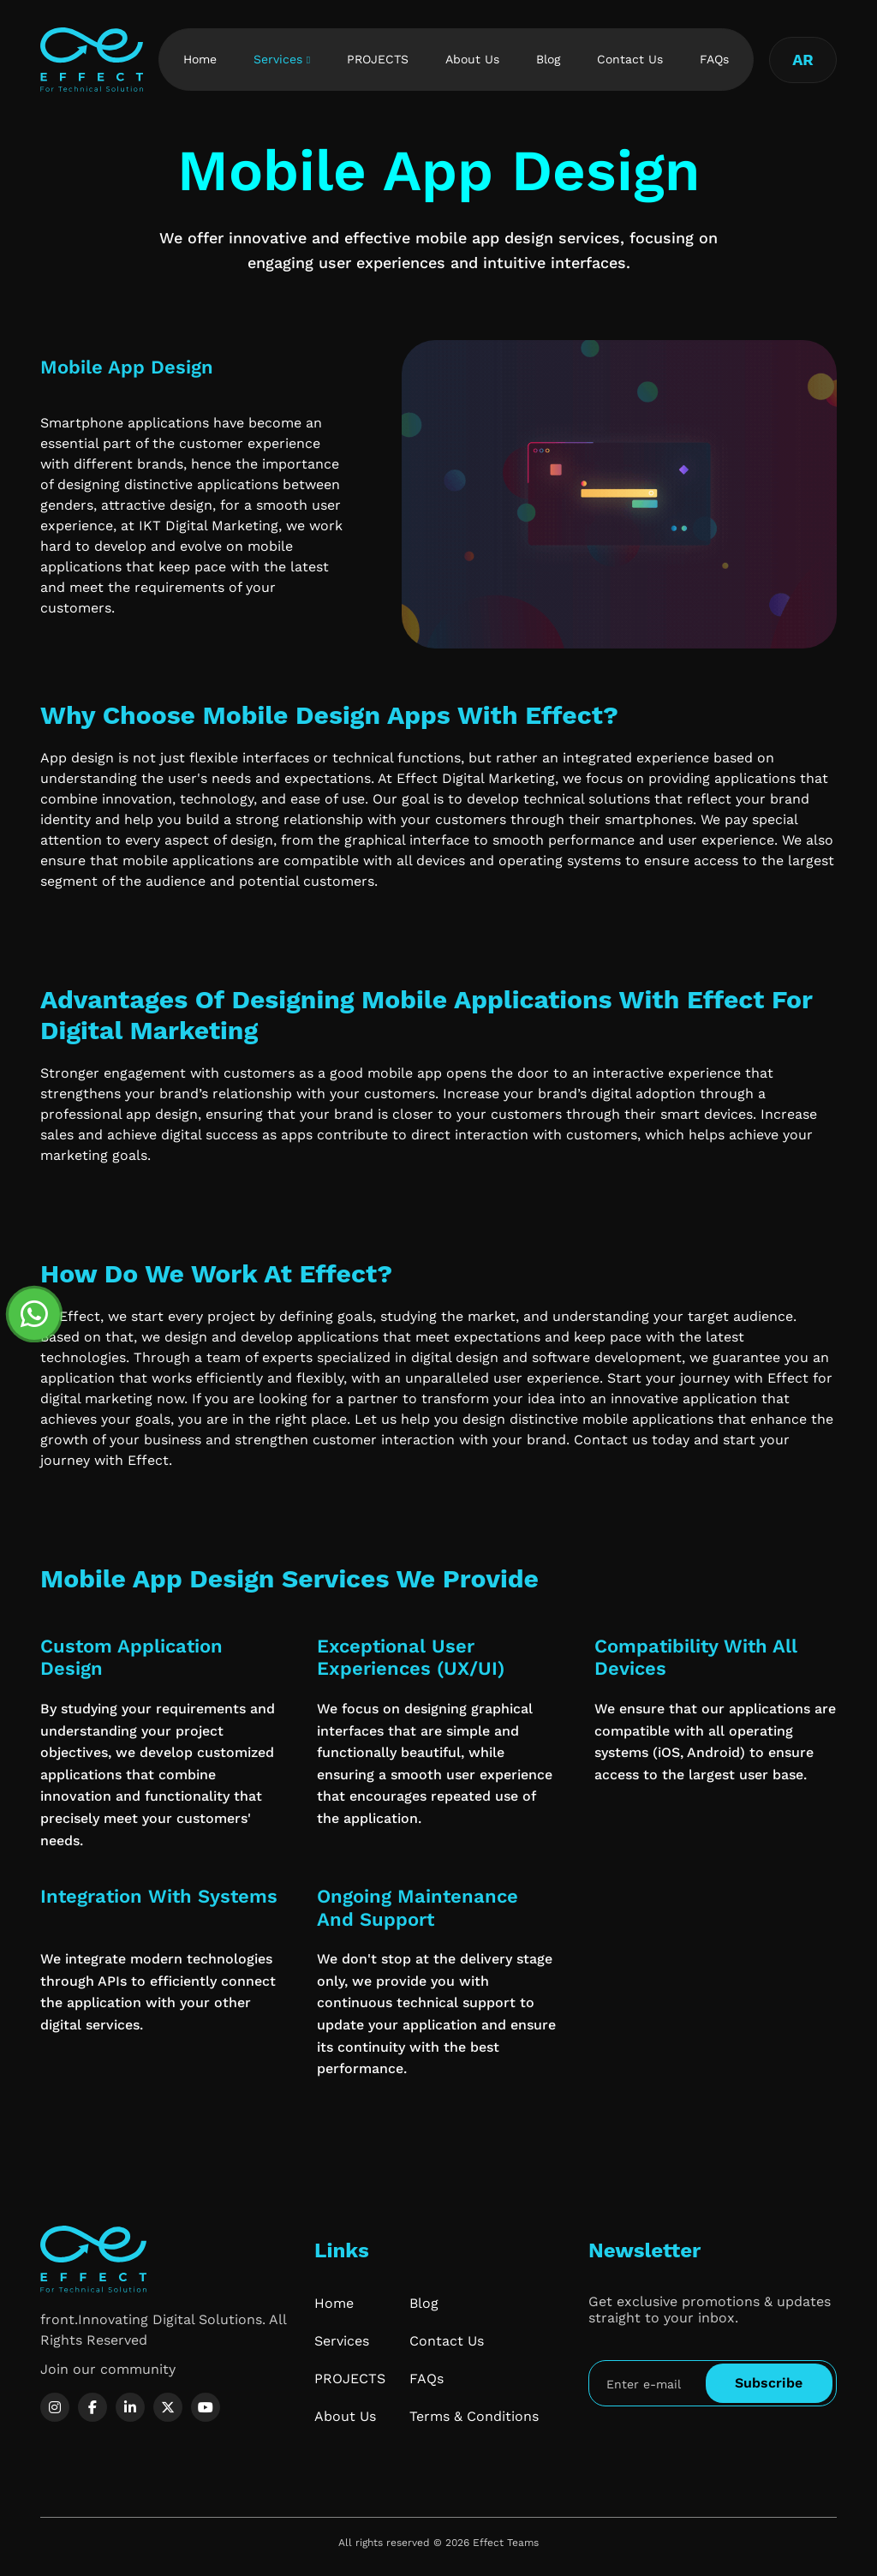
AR (803, 60)
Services (278, 59)
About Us (472, 59)
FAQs (714, 59)
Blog (548, 59)
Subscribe (768, 2383)
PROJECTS (378, 59)
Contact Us (630, 59)
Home (200, 59)
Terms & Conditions (474, 2416)
